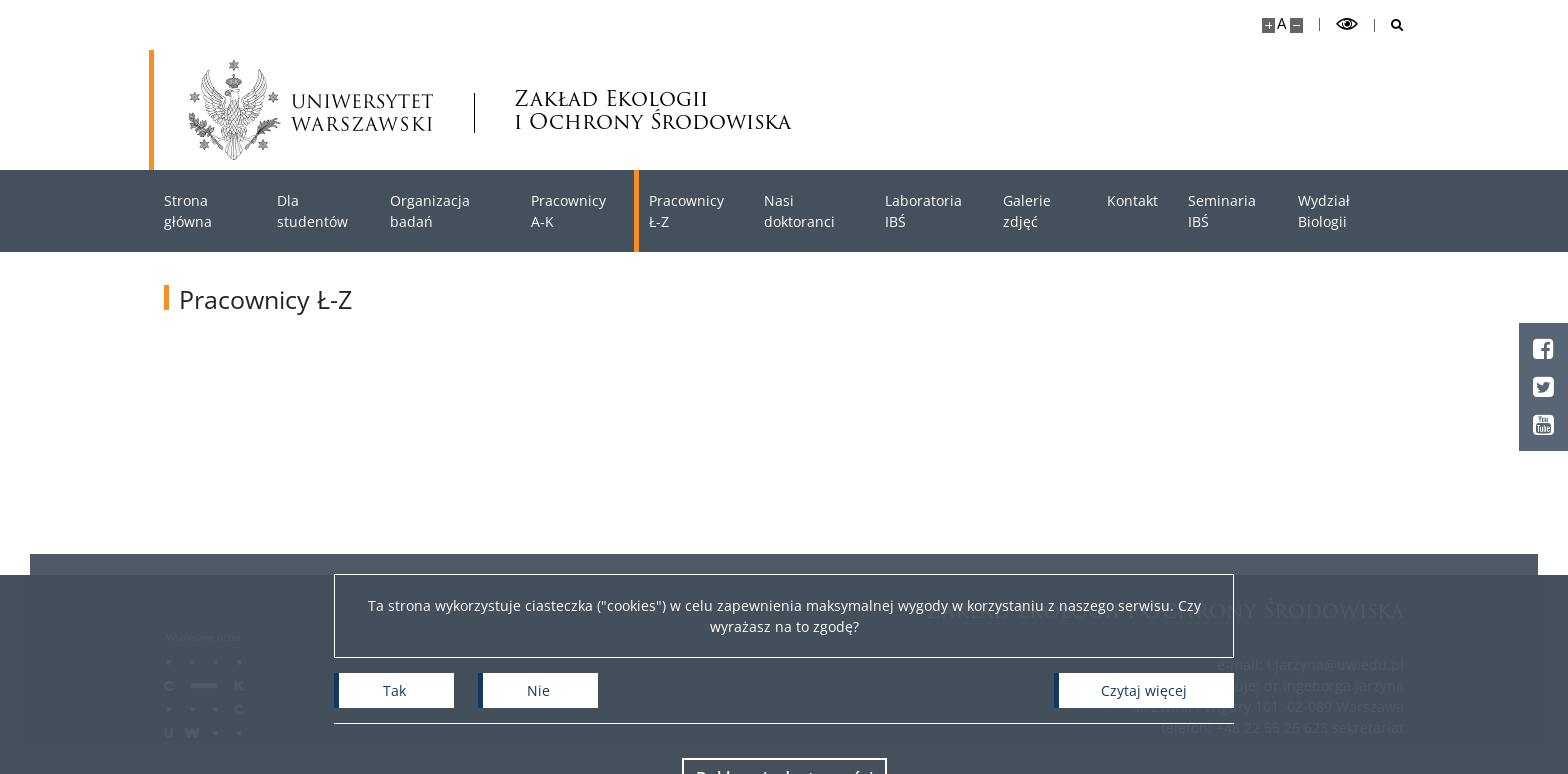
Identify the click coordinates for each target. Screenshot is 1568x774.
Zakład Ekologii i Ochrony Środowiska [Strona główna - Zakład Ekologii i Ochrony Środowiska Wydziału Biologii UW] (652, 110)
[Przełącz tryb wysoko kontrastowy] (1347, 24)
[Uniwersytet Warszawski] (311, 110)
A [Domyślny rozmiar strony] (1281, 23)
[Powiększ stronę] (1268, 25)
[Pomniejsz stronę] (1296, 25)
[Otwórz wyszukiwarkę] (1389, 25)
